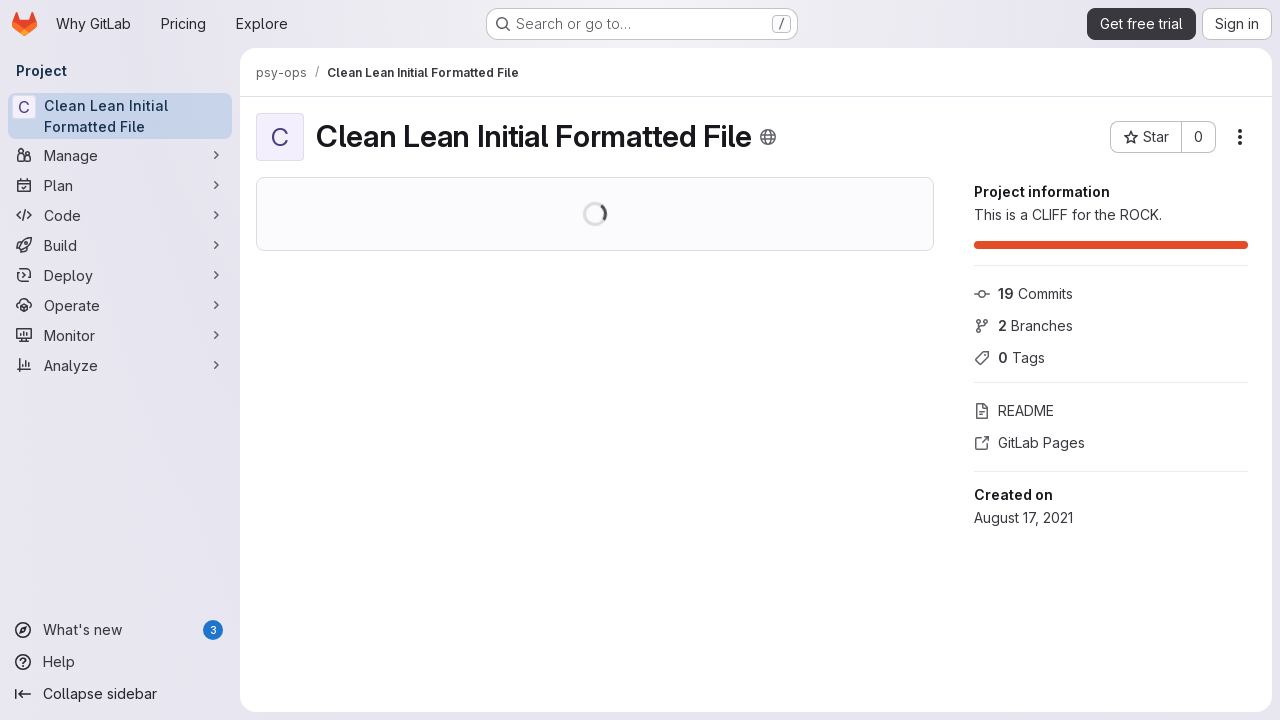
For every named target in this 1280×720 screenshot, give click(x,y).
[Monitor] (120, 335)
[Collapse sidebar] (120, 694)
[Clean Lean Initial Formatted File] (120, 116)
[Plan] (120, 185)
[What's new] (120, 630)
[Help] (120, 662)
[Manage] (120, 155)
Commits (1023, 293)
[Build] (120, 245)
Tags (1009, 357)
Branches (1023, 325)
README (1014, 410)
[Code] (120, 215)
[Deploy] (120, 275)
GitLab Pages (1029, 442)
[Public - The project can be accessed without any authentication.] (768, 137)
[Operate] (120, 305)
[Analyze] (120, 365)
